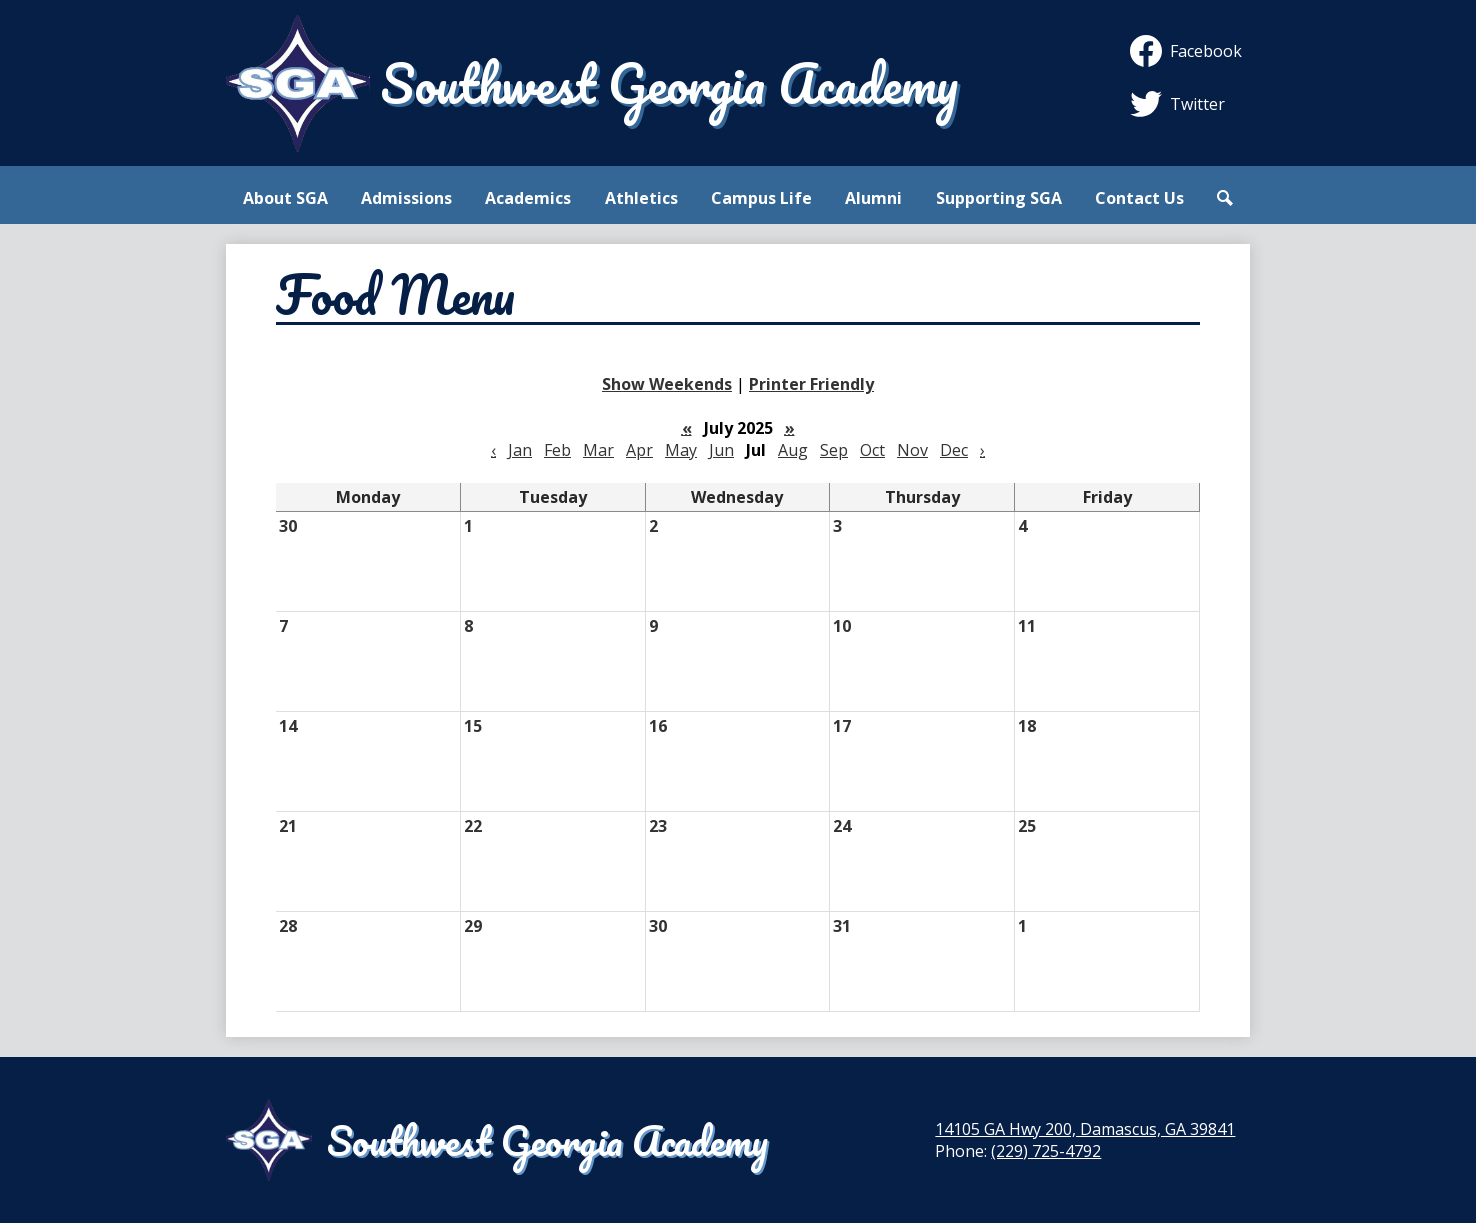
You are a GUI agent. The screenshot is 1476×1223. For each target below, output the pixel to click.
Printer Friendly (811, 384)
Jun (721, 450)
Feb (557, 450)
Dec (954, 450)
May (681, 450)
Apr (639, 450)
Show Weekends (667, 384)
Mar (598, 450)
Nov (912, 450)
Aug (793, 450)
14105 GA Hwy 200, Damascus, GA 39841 (1085, 1129)
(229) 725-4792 (1046, 1151)
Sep (834, 450)
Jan (520, 450)
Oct (872, 450)
